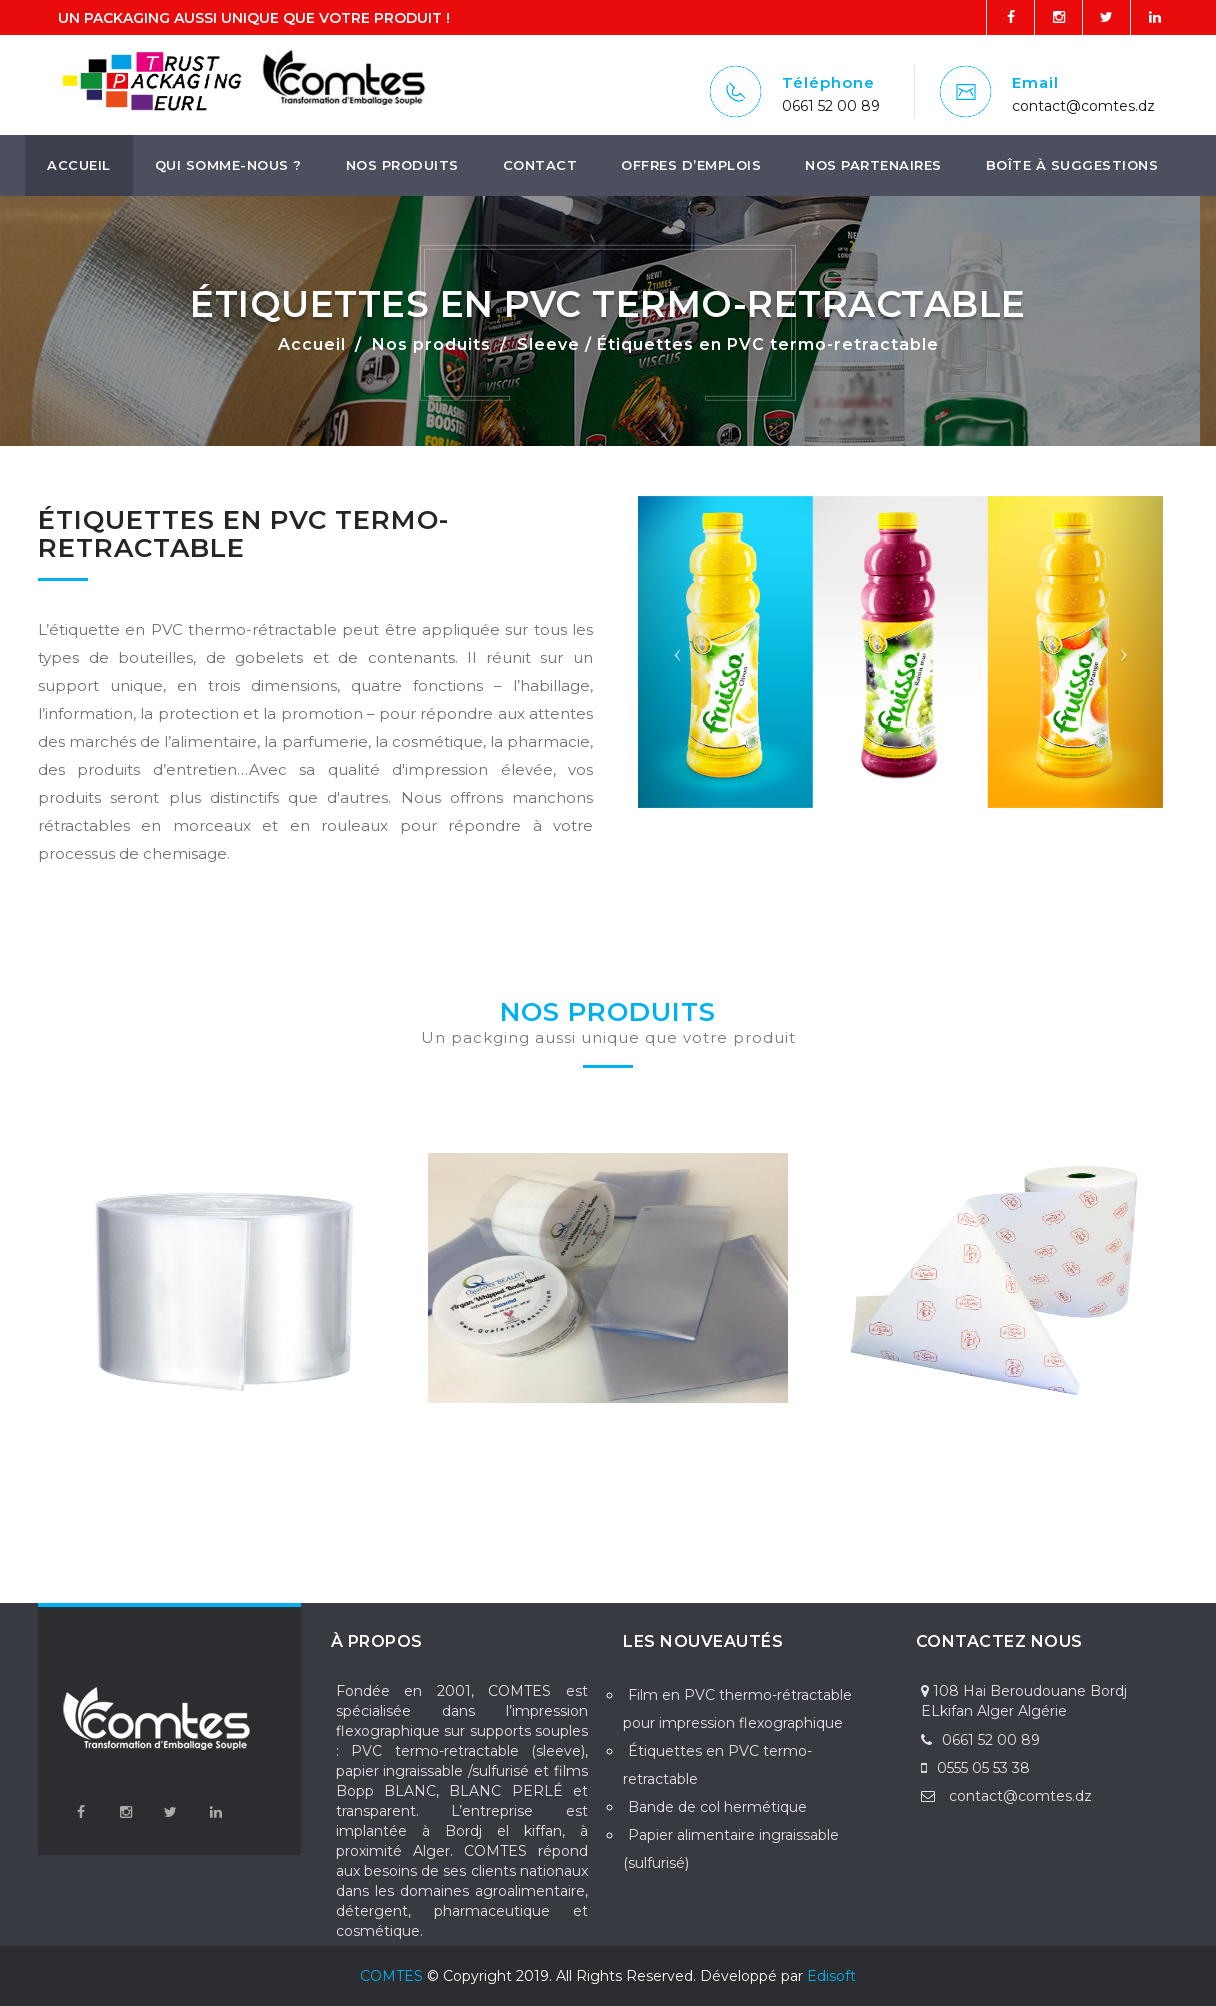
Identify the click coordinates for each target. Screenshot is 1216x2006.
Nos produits (402, 165)
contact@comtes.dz (1083, 106)
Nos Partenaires (873, 165)
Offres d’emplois (691, 165)
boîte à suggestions (1072, 165)
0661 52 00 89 (831, 106)
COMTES (391, 1976)
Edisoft (831, 1976)
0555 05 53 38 (975, 1768)
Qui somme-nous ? (228, 165)
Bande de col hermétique (717, 1807)
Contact (540, 165)
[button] (677, 652)
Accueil (79, 165)
